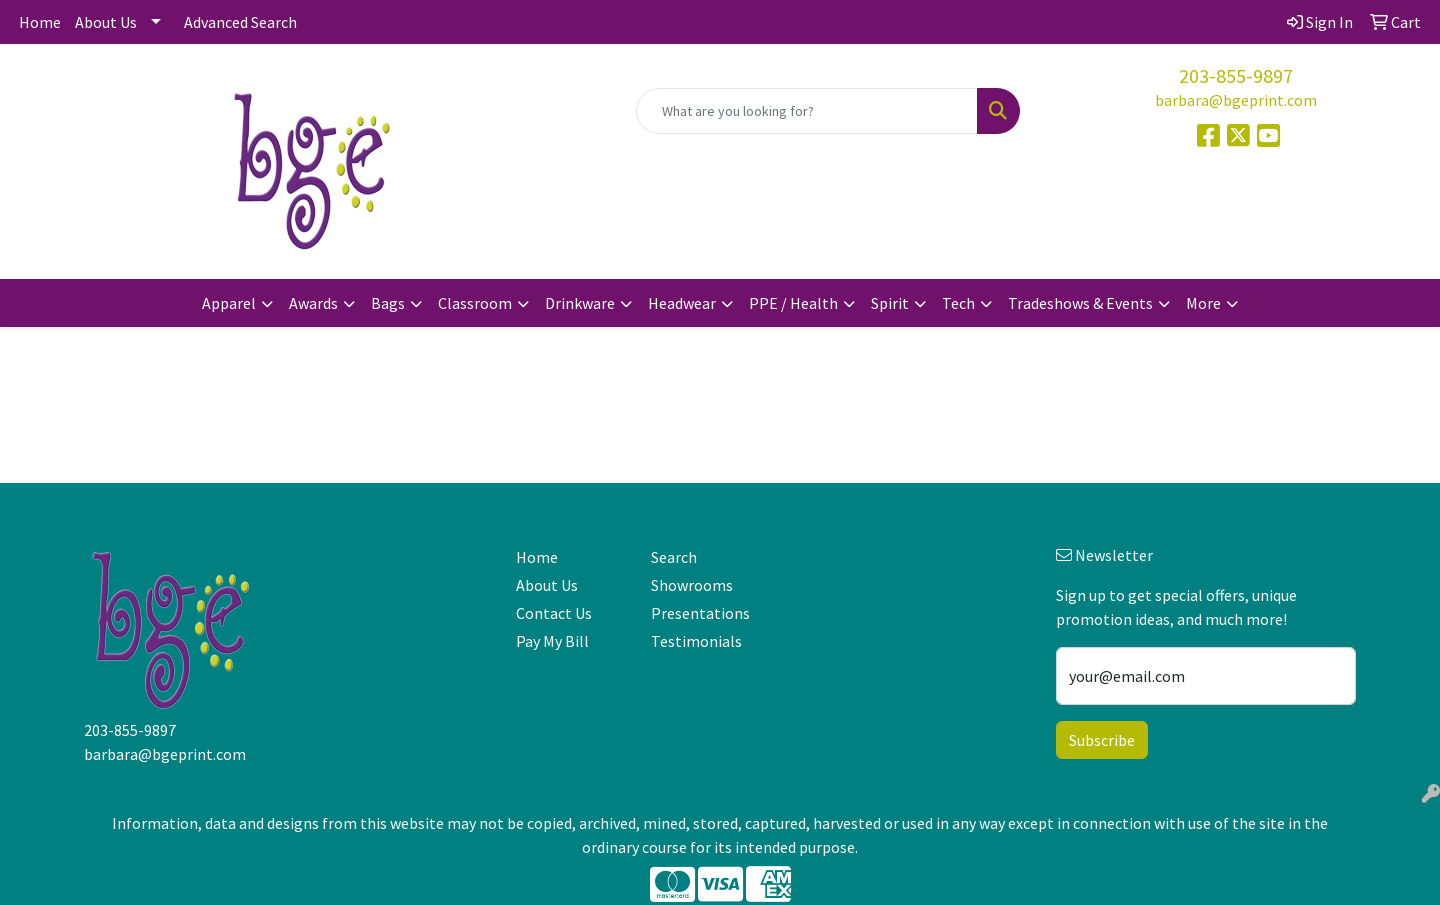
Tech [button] (958, 303)
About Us (106, 22)
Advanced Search (240, 22)
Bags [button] (388, 303)
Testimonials (696, 641)
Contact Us (554, 613)
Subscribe (1102, 740)
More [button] (1203, 303)
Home (40, 22)
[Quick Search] (807, 111)
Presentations (700, 613)
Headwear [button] (682, 303)
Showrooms (692, 585)
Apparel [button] (229, 303)
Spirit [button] (890, 303)
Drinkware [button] (580, 303)
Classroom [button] (475, 303)
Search (674, 557)
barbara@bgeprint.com (1236, 100)
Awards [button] (313, 303)
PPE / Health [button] (793, 303)
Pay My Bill (552, 641)
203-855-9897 (1236, 75)
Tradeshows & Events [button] (1080, 303)
